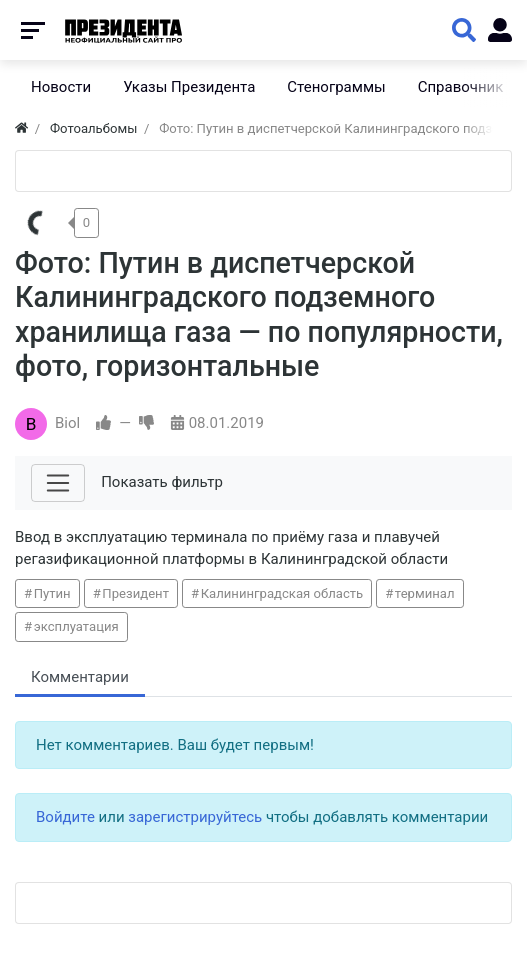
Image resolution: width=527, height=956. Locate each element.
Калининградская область (282, 593)
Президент (135, 593)
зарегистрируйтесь (195, 817)
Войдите (65, 817)
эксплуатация (76, 626)
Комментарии (80, 677)
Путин (52, 593)
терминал (425, 593)
